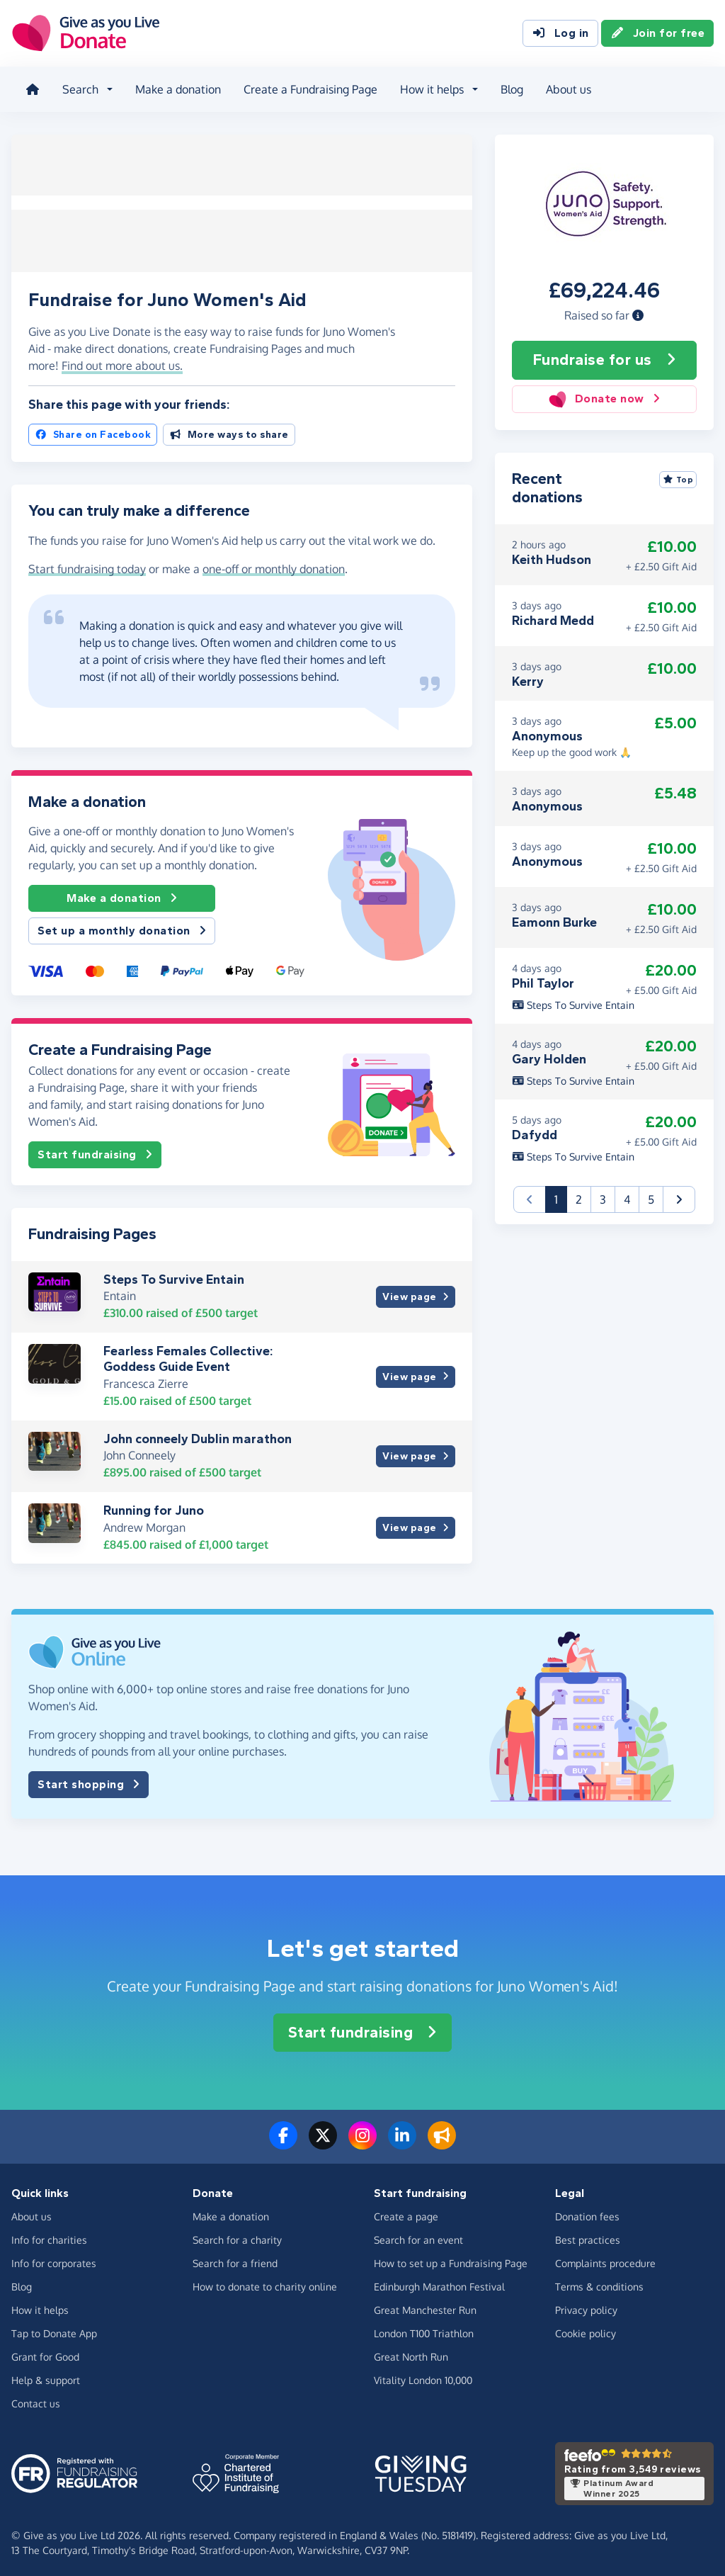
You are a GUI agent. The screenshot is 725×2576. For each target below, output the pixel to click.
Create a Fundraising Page (308, 88)
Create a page (406, 2211)
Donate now (604, 395)
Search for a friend (235, 2258)
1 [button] (560, 1193)
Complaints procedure (605, 2258)
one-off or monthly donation (273, 564)
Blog (509, 88)
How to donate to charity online (265, 2282)
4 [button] (627, 1194)
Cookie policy (585, 2328)
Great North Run (411, 2352)
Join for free (657, 34)
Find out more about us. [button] (122, 361)
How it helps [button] (429, 88)
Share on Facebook (93, 430)
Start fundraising (95, 1150)
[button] (638, 311)
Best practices (587, 2235)
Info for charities (49, 2235)
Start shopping (88, 1780)
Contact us (35, 2399)
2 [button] (579, 1194)
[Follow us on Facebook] (283, 2139)
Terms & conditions (599, 2282)
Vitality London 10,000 (423, 2375)
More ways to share (229, 430)
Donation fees (587, 2211)
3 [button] (603, 1194)
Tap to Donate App (54, 2328)
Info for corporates (53, 2258)
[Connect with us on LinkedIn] (402, 2139)
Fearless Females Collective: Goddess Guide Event (188, 1354)
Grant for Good (45, 2352)
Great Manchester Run (425, 2305)
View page (415, 1292)
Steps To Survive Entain (173, 1275)
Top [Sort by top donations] (678, 475)
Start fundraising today (87, 564)
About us (565, 88)
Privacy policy (586, 2305)
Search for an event (418, 2235)
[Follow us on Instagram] (362, 2139)
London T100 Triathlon (424, 2328)
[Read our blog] (442, 2139)
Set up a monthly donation (122, 926)
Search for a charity (237, 2235)
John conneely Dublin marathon (197, 1434)
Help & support (45, 2375)
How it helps (40, 2305)
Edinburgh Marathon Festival (439, 2282)
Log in (560, 34)
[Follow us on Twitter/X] (323, 2139)
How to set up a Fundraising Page (450, 2258)
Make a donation (175, 88)
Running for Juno (153, 1506)
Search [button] (77, 88)
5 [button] (651, 1194)
